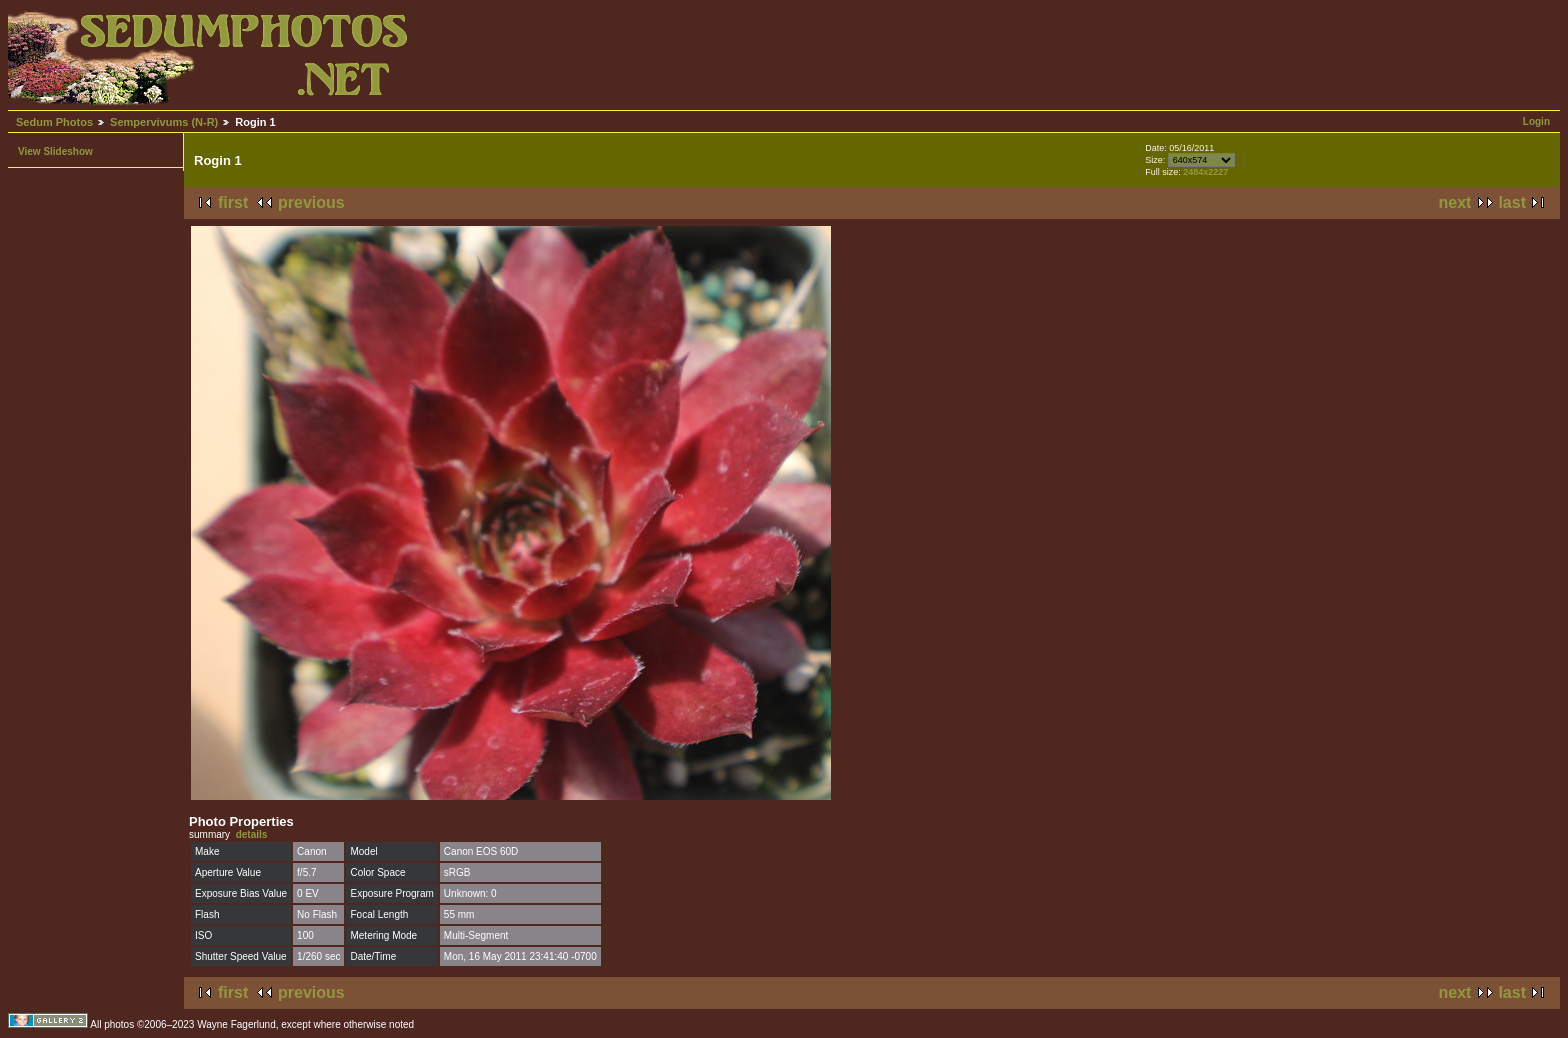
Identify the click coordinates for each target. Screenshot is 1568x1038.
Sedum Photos (54, 122)
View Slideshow (55, 151)
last (1512, 202)
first (233, 202)
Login (1536, 121)
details (252, 834)
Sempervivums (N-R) (164, 122)
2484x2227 (1205, 172)
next (1455, 202)
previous (311, 202)
